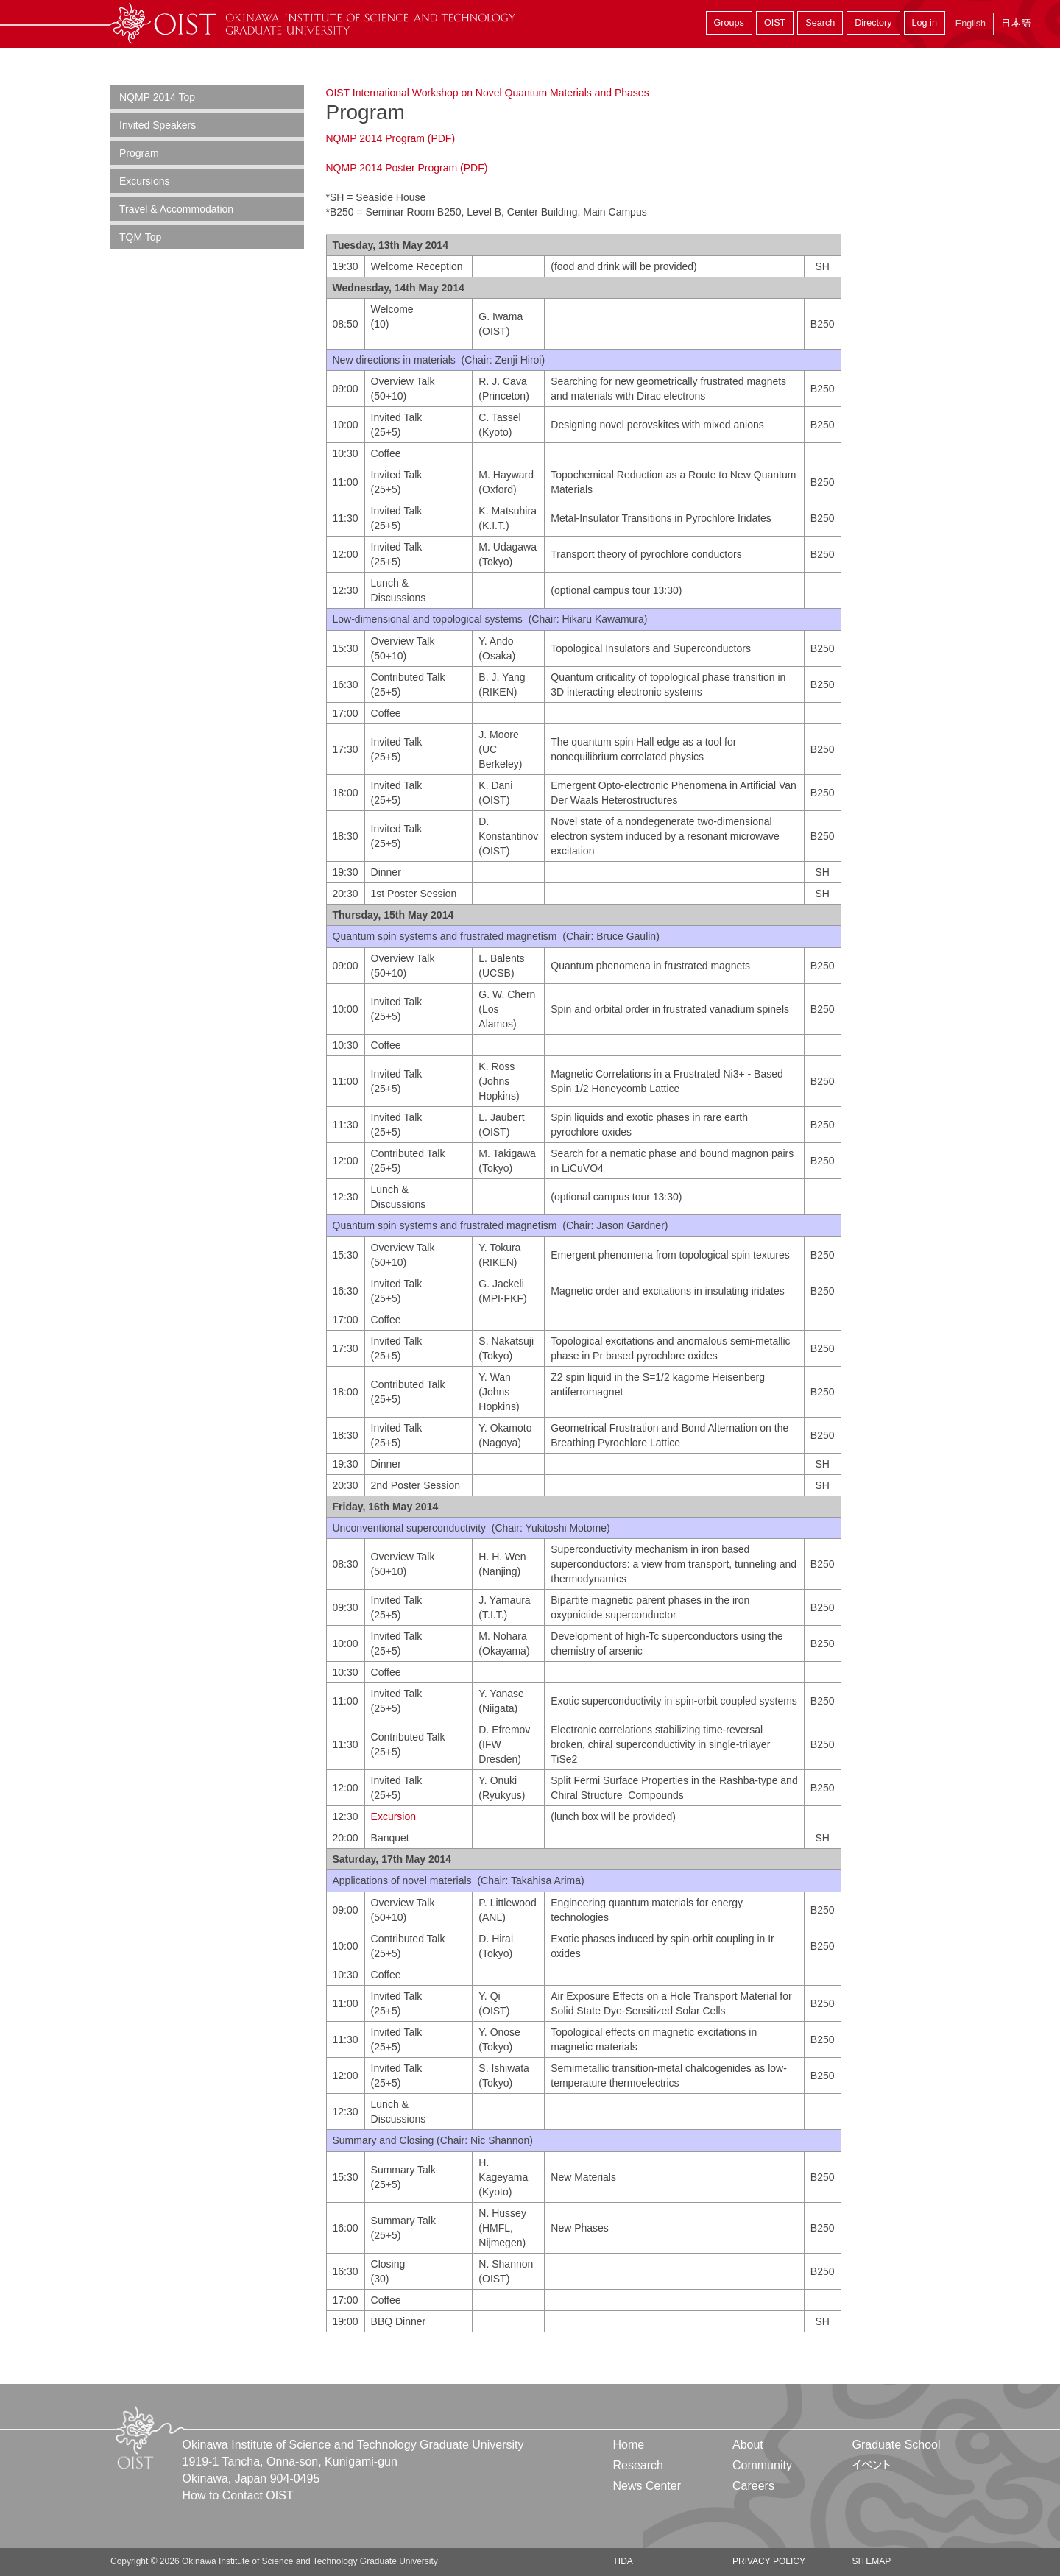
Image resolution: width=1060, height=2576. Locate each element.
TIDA (623, 2561)
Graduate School (896, 2444)
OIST (774, 23)
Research (638, 2465)
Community (762, 2465)
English (970, 23)
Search (820, 23)
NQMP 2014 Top (157, 97)
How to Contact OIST (238, 2495)
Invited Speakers (157, 125)
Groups (729, 23)
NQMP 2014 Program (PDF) (391, 138)
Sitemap (871, 2561)
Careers (753, 2486)
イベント (871, 2465)
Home (629, 2444)
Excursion (395, 1816)
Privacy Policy (768, 2561)
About (747, 2444)
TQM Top (140, 237)
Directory (873, 23)
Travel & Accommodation (176, 209)
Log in (924, 23)
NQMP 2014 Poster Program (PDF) (407, 168)
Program (139, 153)
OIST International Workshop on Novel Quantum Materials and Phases (487, 93)
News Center (647, 2486)
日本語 (1016, 23)
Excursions (144, 181)
